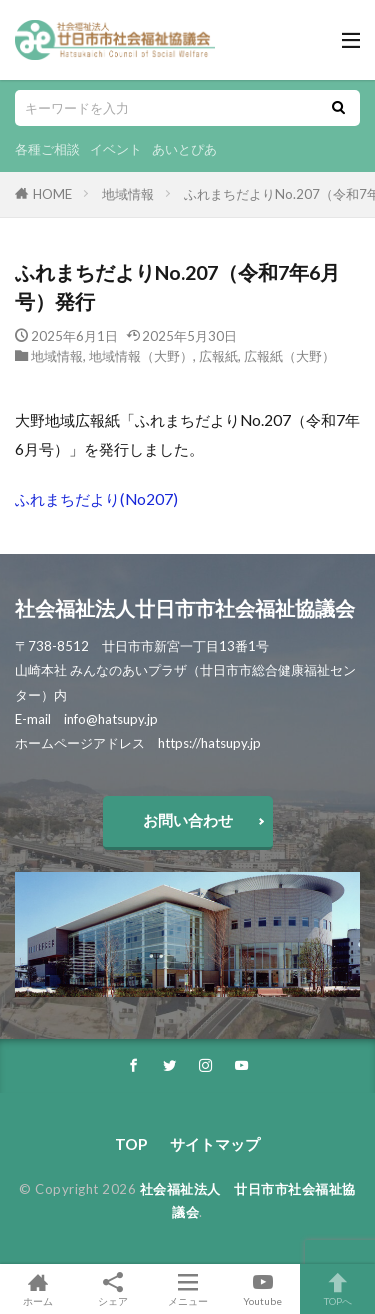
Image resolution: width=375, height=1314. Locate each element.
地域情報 (128, 194)
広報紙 (218, 356)
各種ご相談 (47, 149)
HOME (52, 194)
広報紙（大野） (289, 356)
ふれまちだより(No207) (96, 499)
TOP (131, 1144)
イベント (116, 149)
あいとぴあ (184, 149)
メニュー (187, 1289)
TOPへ (337, 1289)
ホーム (37, 1289)
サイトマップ (215, 1144)
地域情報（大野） (141, 356)
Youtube (262, 1289)
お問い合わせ (188, 820)
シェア (112, 1289)
